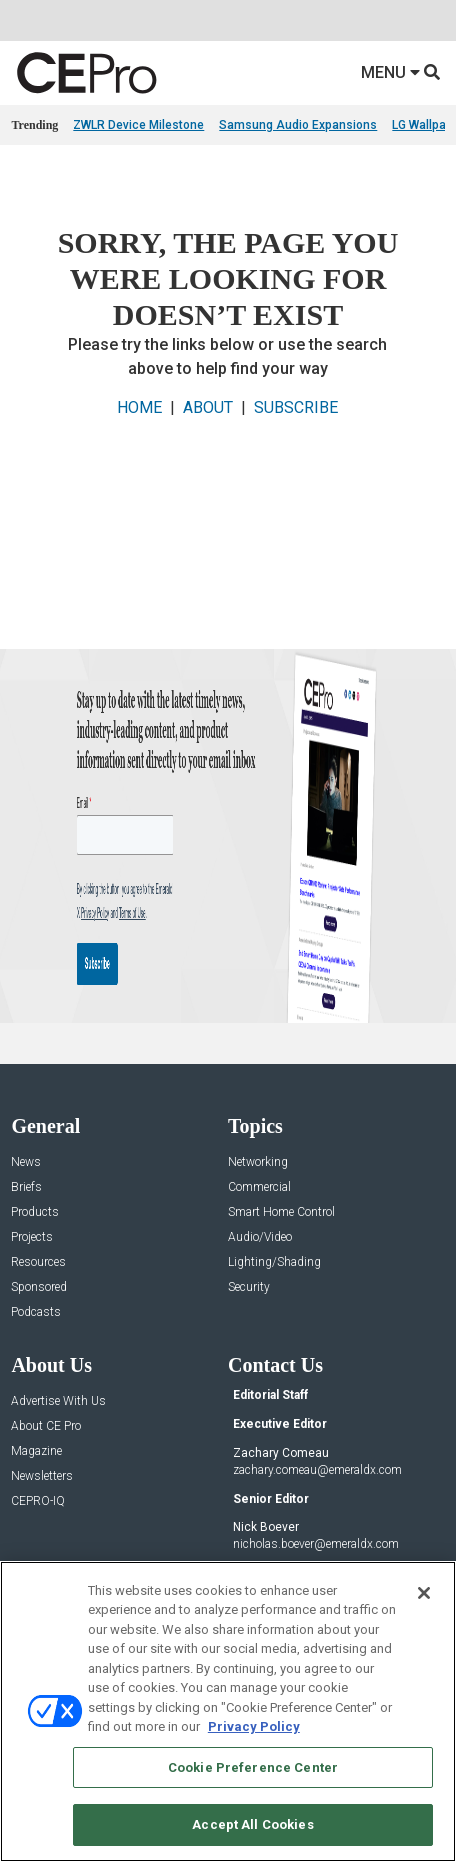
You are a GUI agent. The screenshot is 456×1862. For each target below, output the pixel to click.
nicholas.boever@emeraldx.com (316, 1544)
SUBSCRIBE (296, 407)
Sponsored (39, 1287)
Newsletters (42, 1476)
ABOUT (208, 407)
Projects (32, 1237)
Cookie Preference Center (253, 1767)
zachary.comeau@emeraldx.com (317, 1470)
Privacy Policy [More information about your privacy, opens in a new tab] (254, 1726)
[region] (228, 1711)
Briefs (26, 1187)
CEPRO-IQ (38, 1501)
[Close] (424, 1593)
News (26, 1162)
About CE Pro (46, 1426)
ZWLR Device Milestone (138, 125)
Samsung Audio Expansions (298, 125)
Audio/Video (260, 1237)
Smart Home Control (281, 1212)
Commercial (259, 1187)
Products (35, 1212)
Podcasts (36, 1312)
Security (249, 1287)
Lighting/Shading (274, 1262)
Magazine (36, 1451)
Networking (258, 1162)
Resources (38, 1262)
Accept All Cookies (252, 1824)
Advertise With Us (58, 1401)
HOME (139, 407)
